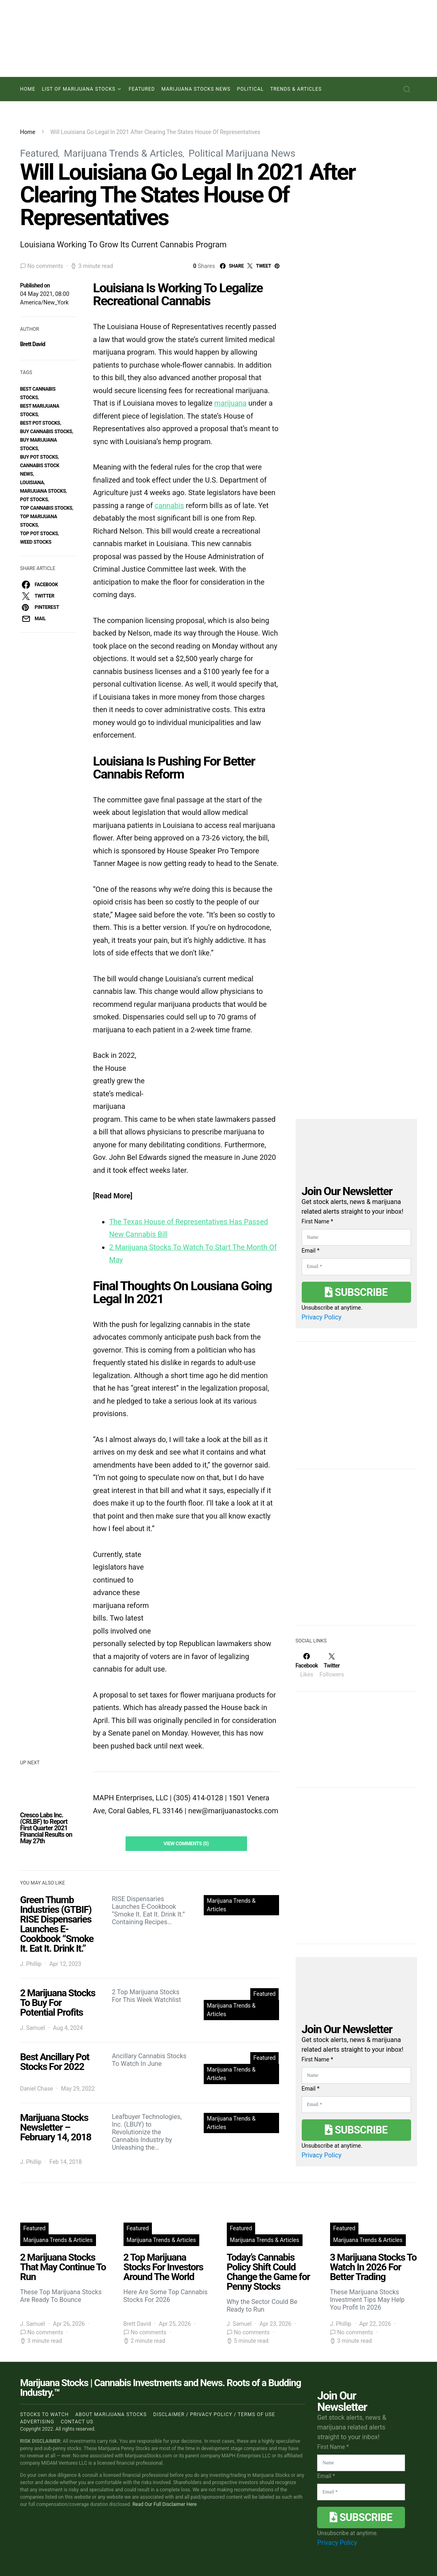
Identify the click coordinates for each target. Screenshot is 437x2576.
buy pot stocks (39, 457)
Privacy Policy (322, 1317)
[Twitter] (332, 1665)
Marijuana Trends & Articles (123, 153)
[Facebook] (307, 1665)
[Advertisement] (356, 1552)
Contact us (77, 2422)
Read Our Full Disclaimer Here (164, 2504)
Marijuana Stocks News (196, 89)
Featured (142, 89)
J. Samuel (32, 2028)
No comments (45, 266)
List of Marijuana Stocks (78, 89)
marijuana (230, 403)
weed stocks (35, 542)
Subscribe (356, 1292)
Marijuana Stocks (43, 491)
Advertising (37, 2422)
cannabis (169, 505)
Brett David (32, 344)
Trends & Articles (296, 89)
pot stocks (34, 499)
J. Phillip (31, 1964)
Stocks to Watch (44, 2414)
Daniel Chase (36, 2088)
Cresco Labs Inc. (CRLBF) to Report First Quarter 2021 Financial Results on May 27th (46, 1828)
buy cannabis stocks (46, 431)
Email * (311, 1250)
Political (250, 89)
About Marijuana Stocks (111, 2414)
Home (28, 89)
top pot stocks (39, 533)
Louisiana (32, 482)
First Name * (317, 1221)
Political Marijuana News (242, 153)
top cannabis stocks (46, 508)
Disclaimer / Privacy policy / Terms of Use (214, 2414)
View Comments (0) (186, 1843)
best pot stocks (40, 423)
